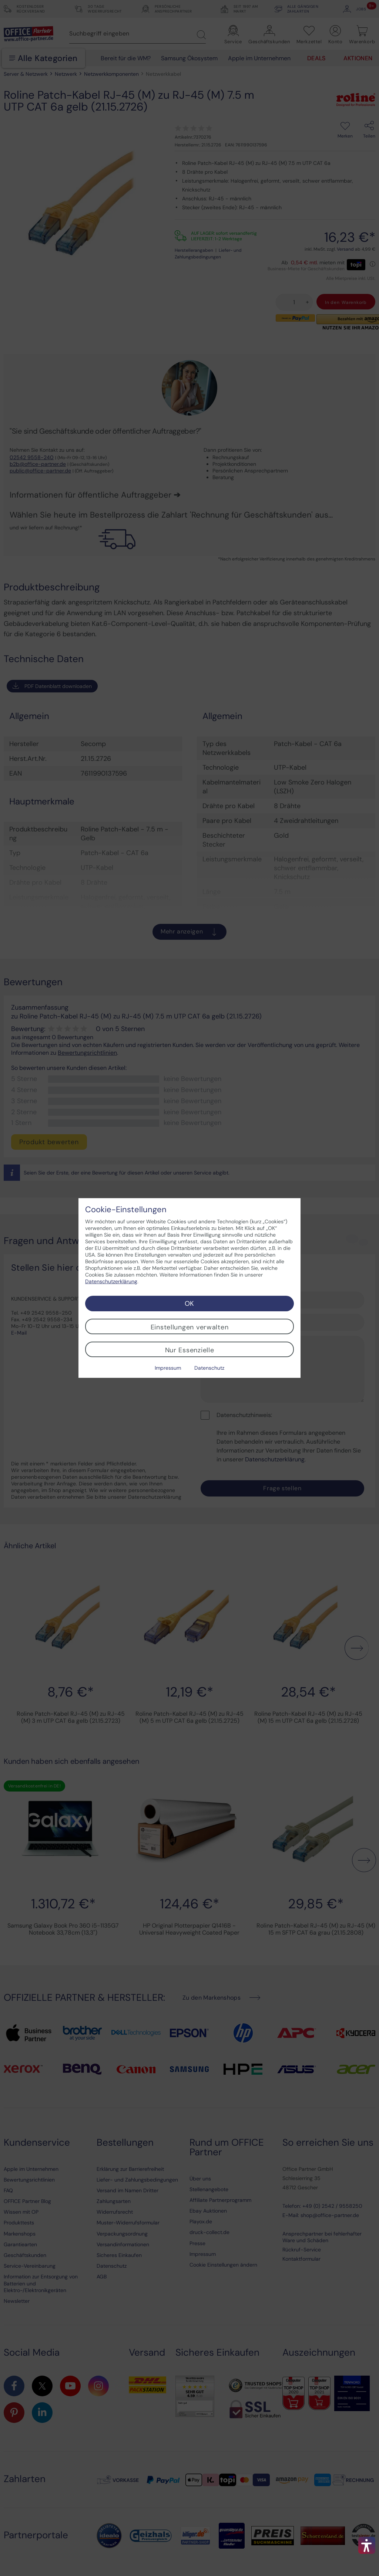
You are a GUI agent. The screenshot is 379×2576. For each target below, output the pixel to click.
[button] (366, 2545)
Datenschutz (209, 1368)
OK (189, 1303)
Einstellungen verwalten (190, 1327)
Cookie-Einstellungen (126, 1209)
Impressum (168, 1368)
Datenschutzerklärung (111, 1281)
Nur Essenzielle (189, 1350)
